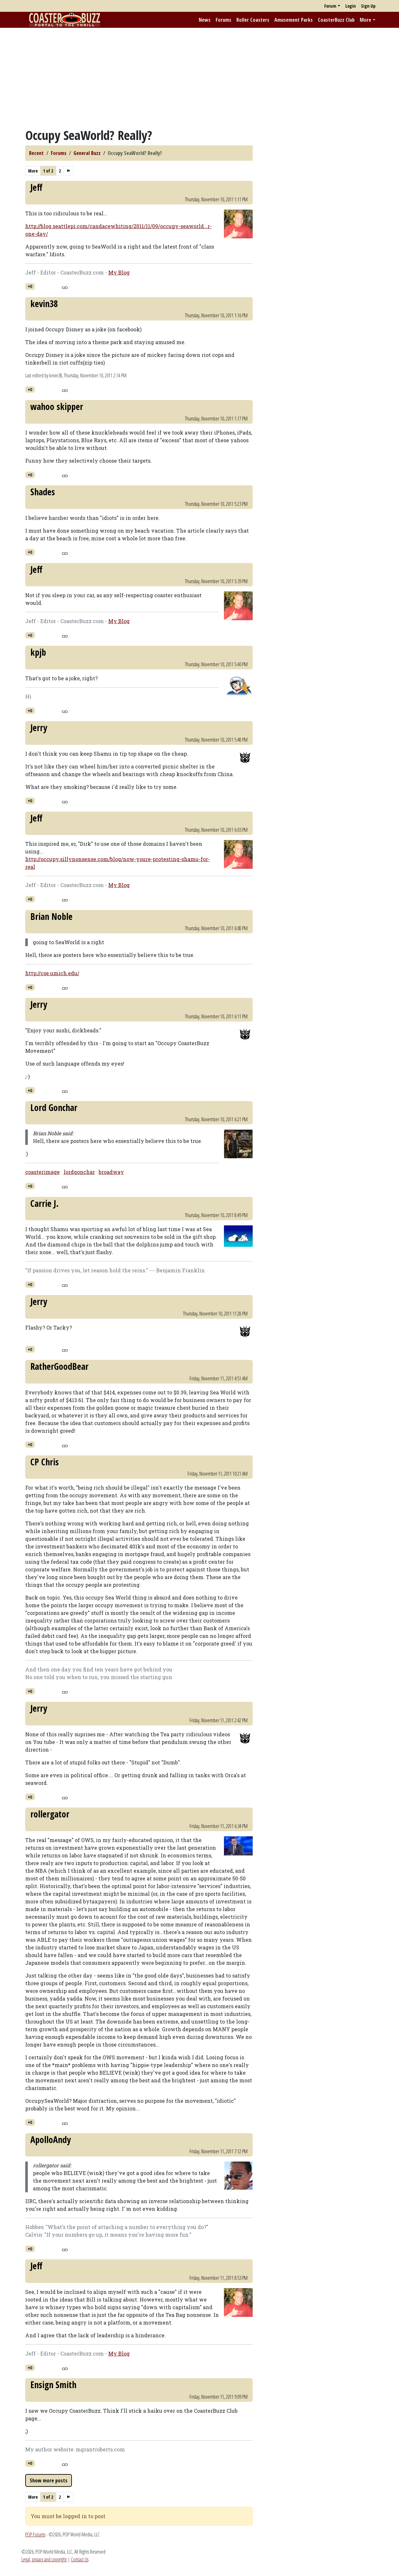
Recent (36, 153)
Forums (223, 19)
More (365, 19)
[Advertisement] (199, 77)
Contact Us (79, 2559)
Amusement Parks (293, 19)
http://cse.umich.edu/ (52, 973)
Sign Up (368, 6)
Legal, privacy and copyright (44, 2559)
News (205, 19)
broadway (111, 1171)
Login (350, 6)
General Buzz (87, 153)
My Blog (119, 272)
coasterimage (42, 1171)
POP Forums (35, 2534)
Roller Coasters (252, 19)
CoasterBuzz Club (336, 19)
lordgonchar (79, 1171)
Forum (330, 6)
